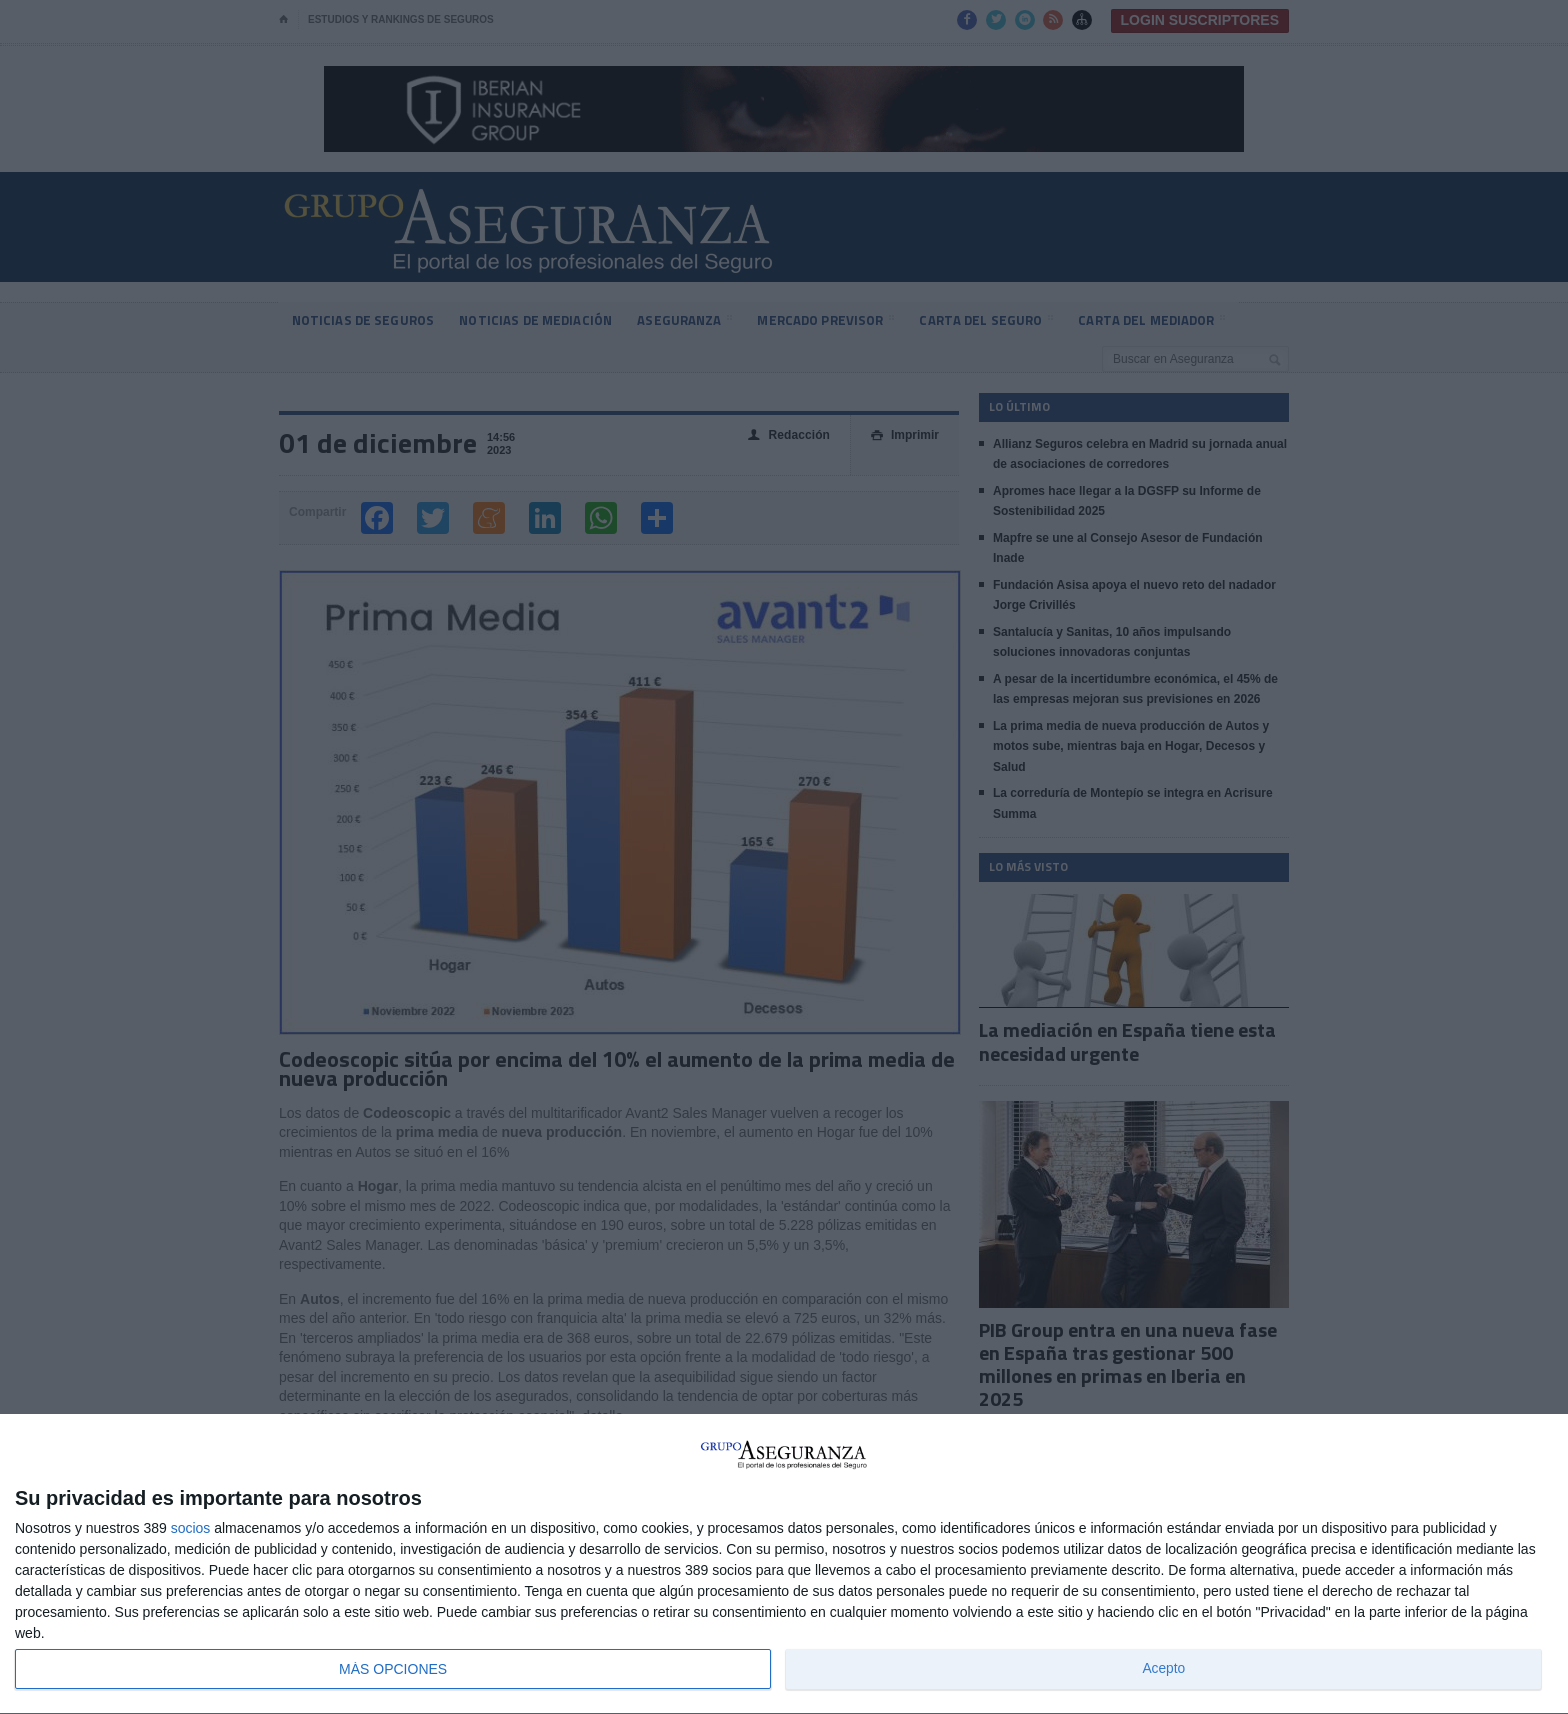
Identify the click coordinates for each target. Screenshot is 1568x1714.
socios (191, 1528)
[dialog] (784, 1564)
